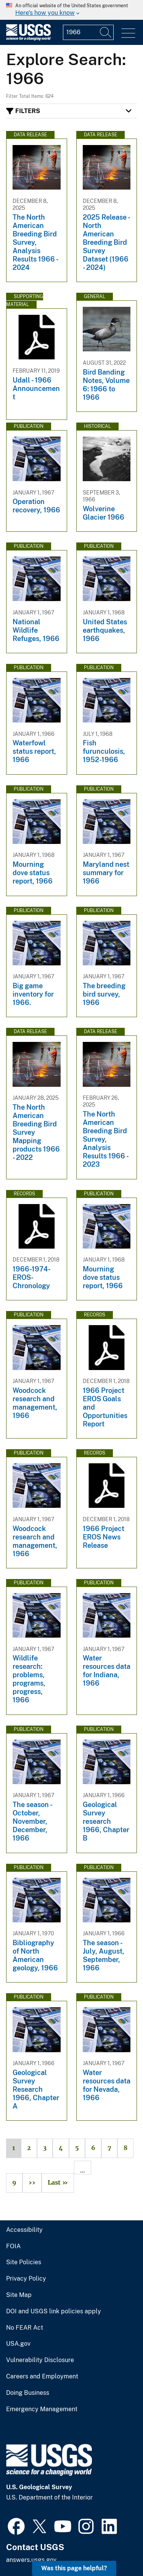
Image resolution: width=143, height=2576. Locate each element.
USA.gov (18, 2343)
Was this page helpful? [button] (74, 2568)
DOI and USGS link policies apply (53, 2311)
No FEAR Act (24, 2327)
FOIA (13, 2246)
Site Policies (23, 2262)
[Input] (88, 32)
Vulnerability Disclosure (40, 2360)
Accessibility (24, 2230)
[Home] (28, 38)
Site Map (19, 2295)
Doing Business (27, 2392)
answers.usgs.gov (31, 2559)
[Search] (106, 32)
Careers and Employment (42, 2376)
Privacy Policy (26, 2278)
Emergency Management (41, 2409)
